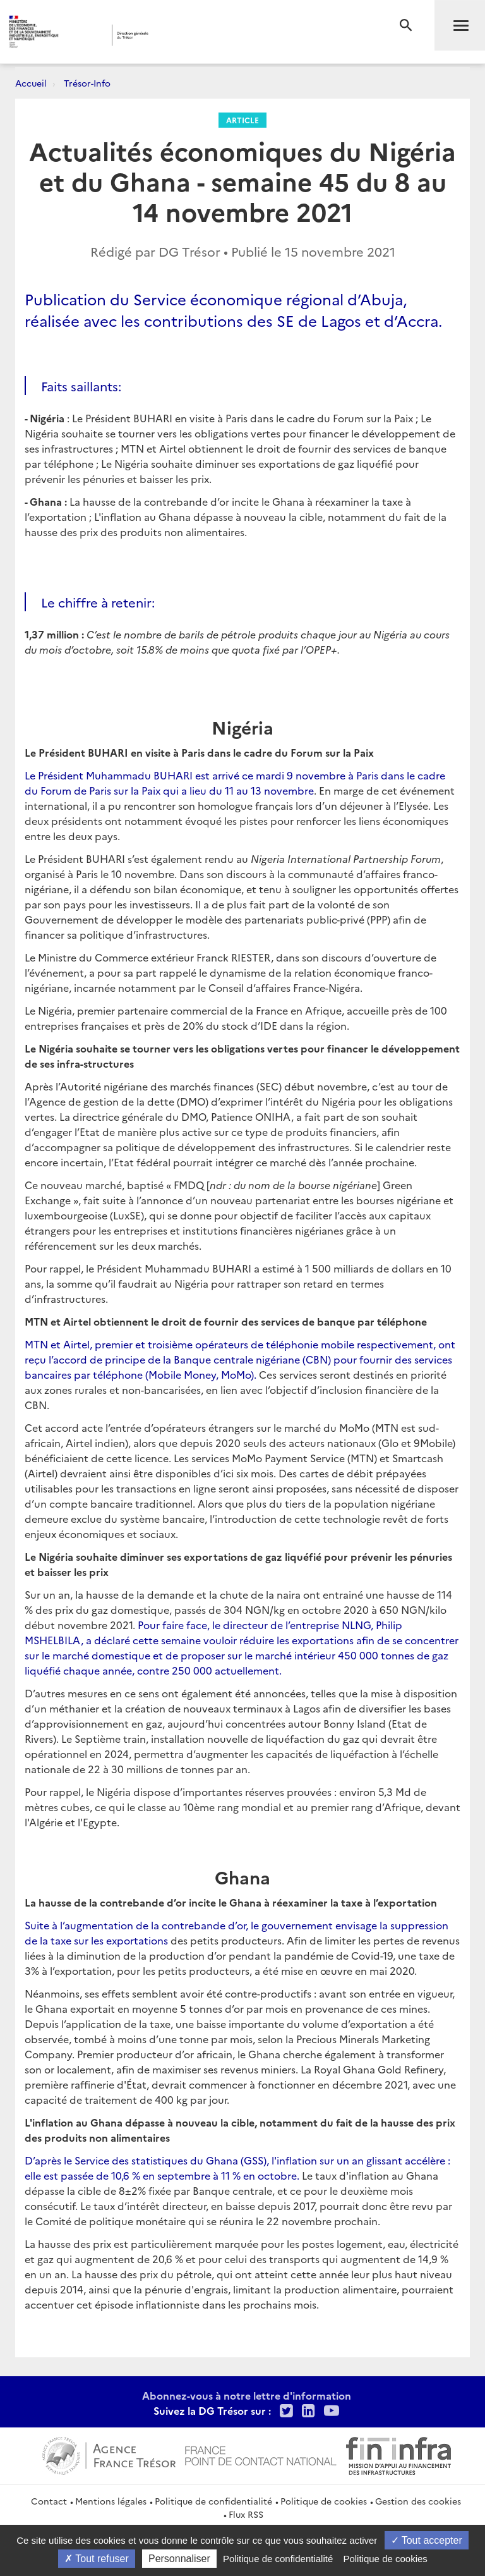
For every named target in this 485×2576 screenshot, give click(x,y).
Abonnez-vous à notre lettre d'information (246, 2395)
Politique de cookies (323, 2500)
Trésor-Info (87, 82)
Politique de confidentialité (213, 2500)
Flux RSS (246, 2514)
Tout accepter (426, 2540)
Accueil (31, 82)
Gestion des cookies (418, 2500)
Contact (49, 2500)
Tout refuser (96, 2558)
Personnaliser (179, 2558)
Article (242, 119)
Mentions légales (111, 2500)
